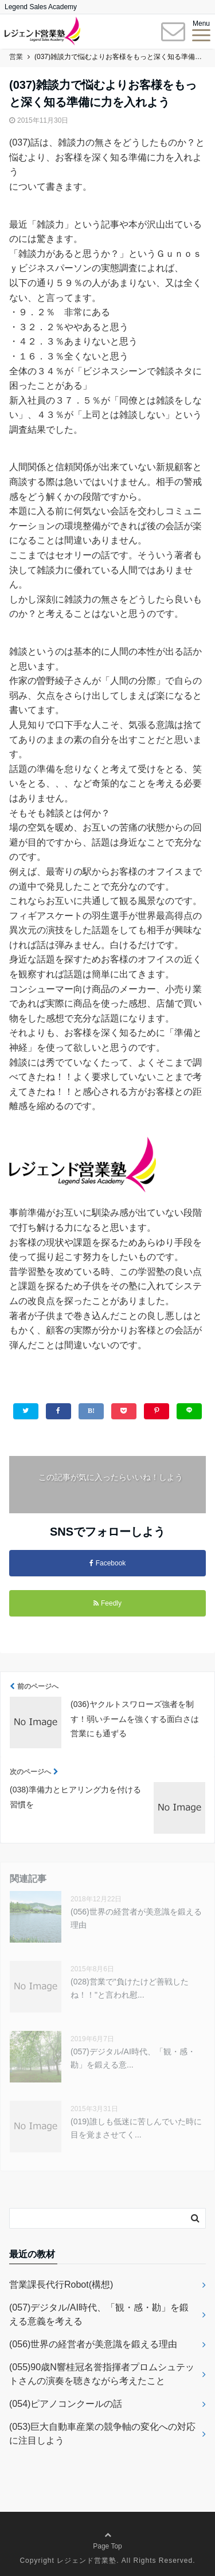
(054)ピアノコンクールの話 (65, 2404)
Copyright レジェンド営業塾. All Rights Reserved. (107, 2561)
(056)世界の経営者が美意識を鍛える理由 (136, 1918)
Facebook (107, 1563)
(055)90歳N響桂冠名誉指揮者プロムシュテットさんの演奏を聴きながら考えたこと (101, 2374)
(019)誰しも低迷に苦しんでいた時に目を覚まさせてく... (136, 2128)
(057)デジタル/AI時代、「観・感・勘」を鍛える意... (133, 2058)
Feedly (107, 1603)
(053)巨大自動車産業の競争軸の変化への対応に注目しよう (102, 2433)
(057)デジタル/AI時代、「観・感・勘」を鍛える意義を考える (99, 2314)
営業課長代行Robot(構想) (61, 2284)
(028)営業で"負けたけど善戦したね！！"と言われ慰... (130, 1988)
